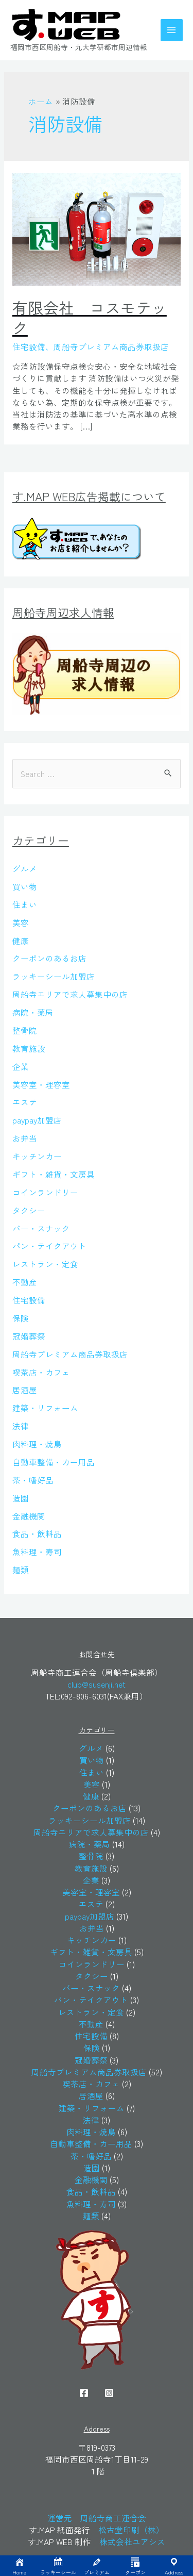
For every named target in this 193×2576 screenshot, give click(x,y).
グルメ (24, 868)
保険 (20, 1318)
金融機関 (28, 1516)
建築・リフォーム (45, 1407)
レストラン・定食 (45, 1263)
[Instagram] (109, 2393)
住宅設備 (28, 1300)
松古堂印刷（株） (131, 2529)
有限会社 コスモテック (89, 317)
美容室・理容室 (41, 1084)
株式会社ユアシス (132, 2541)
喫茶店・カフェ (41, 1372)
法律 (20, 1425)
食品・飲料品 (37, 1533)
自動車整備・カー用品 (53, 1461)
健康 (20, 940)
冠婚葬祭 (28, 1336)
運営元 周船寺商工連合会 (96, 2517)
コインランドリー (45, 1192)
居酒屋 (24, 1389)
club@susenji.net (96, 1684)
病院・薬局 (33, 1012)
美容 (20, 922)
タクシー (28, 1210)
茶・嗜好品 (33, 1479)
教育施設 (28, 1048)
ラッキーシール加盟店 (53, 976)
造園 (20, 1498)
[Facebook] (84, 2393)
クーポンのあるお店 (49, 958)
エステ (24, 1102)
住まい (24, 904)
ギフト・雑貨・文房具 (53, 1174)
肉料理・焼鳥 (37, 1443)
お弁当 (24, 1138)
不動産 (24, 1281)
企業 (20, 1066)
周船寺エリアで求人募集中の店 (70, 994)
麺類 (20, 1569)
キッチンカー (37, 1156)
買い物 (24, 886)
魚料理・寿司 (37, 1551)
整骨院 (24, 1030)
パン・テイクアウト (49, 1245)
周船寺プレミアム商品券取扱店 (70, 1354)
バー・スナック (41, 1228)
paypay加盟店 (37, 1120)
